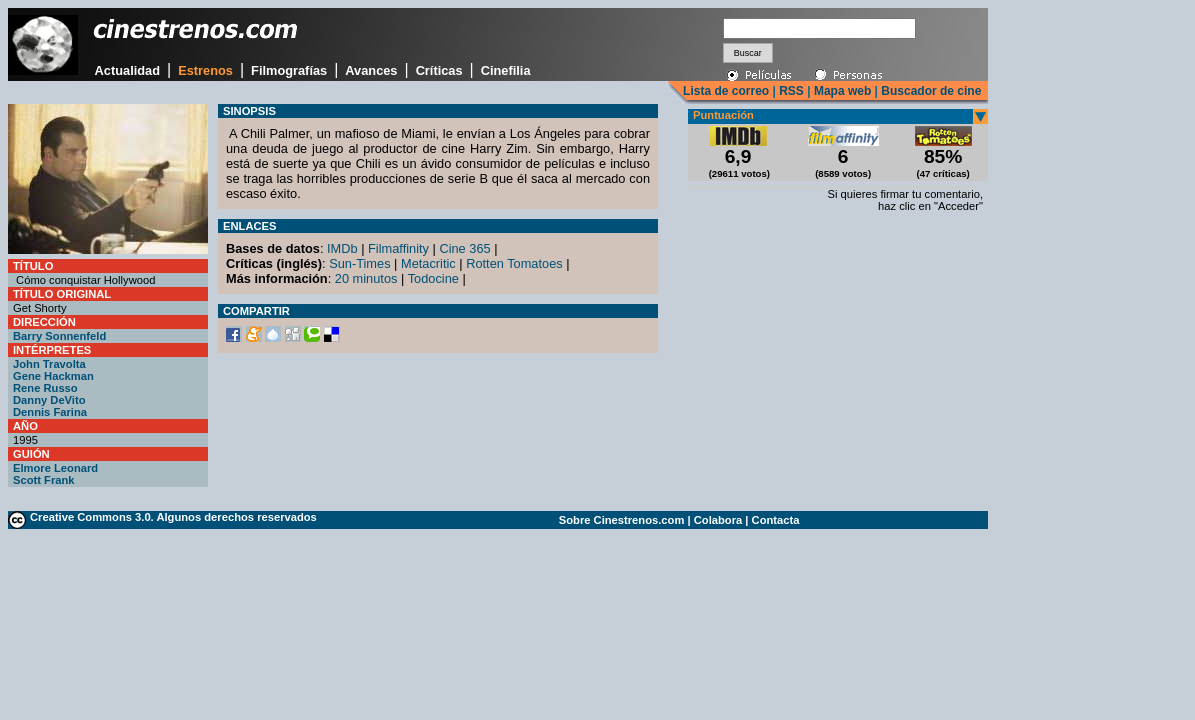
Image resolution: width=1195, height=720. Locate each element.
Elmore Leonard (55, 468)
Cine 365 (464, 248)
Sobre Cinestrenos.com (622, 520)
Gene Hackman (53, 376)
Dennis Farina (50, 412)
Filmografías (289, 70)
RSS (791, 91)
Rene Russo (45, 388)
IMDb (342, 248)
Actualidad (127, 70)
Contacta (776, 520)
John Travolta (49, 364)
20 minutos (366, 278)
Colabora (718, 520)
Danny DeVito (49, 400)
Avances (371, 70)
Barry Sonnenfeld (59, 336)
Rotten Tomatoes (514, 263)
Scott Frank (44, 480)
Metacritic (428, 263)
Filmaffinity (398, 248)
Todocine (433, 278)
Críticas (439, 70)
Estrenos (205, 70)
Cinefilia (506, 70)
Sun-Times (359, 263)
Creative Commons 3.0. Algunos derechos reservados (173, 517)
